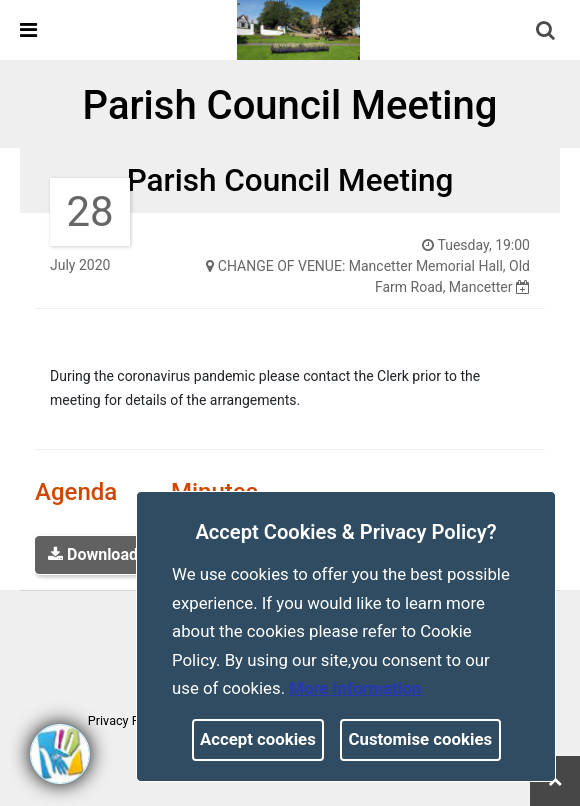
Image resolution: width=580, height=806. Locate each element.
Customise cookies (421, 739)
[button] (547, 32)
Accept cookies (258, 739)
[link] (298, 29)
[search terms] (561, 32)
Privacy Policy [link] (127, 720)
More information (355, 688)
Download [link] (93, 554)
